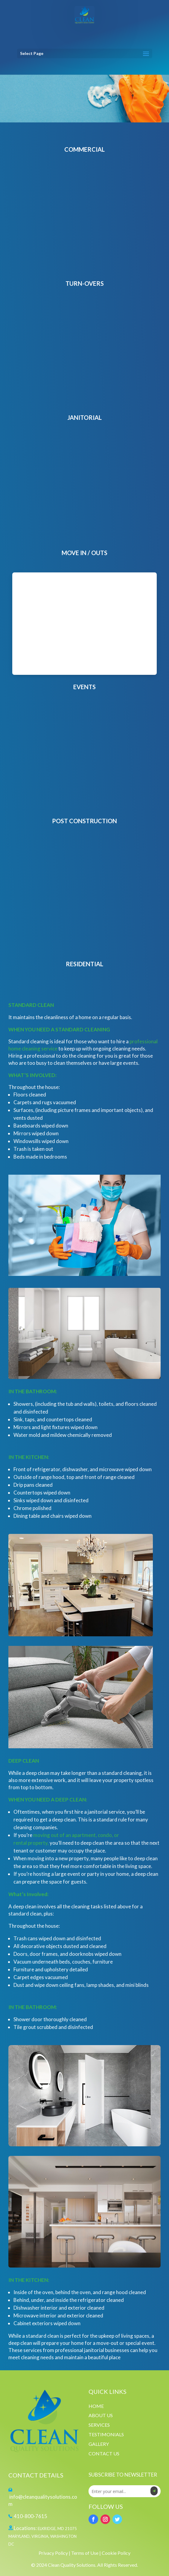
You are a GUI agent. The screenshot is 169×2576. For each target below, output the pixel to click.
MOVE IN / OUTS (84, 552)
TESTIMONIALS (106, 2434)
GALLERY (99, 2444)
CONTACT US (104, 2453)
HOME (96, 2406)
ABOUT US (101, 2415)
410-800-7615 (30, 2516)
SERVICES (99, 2425)
